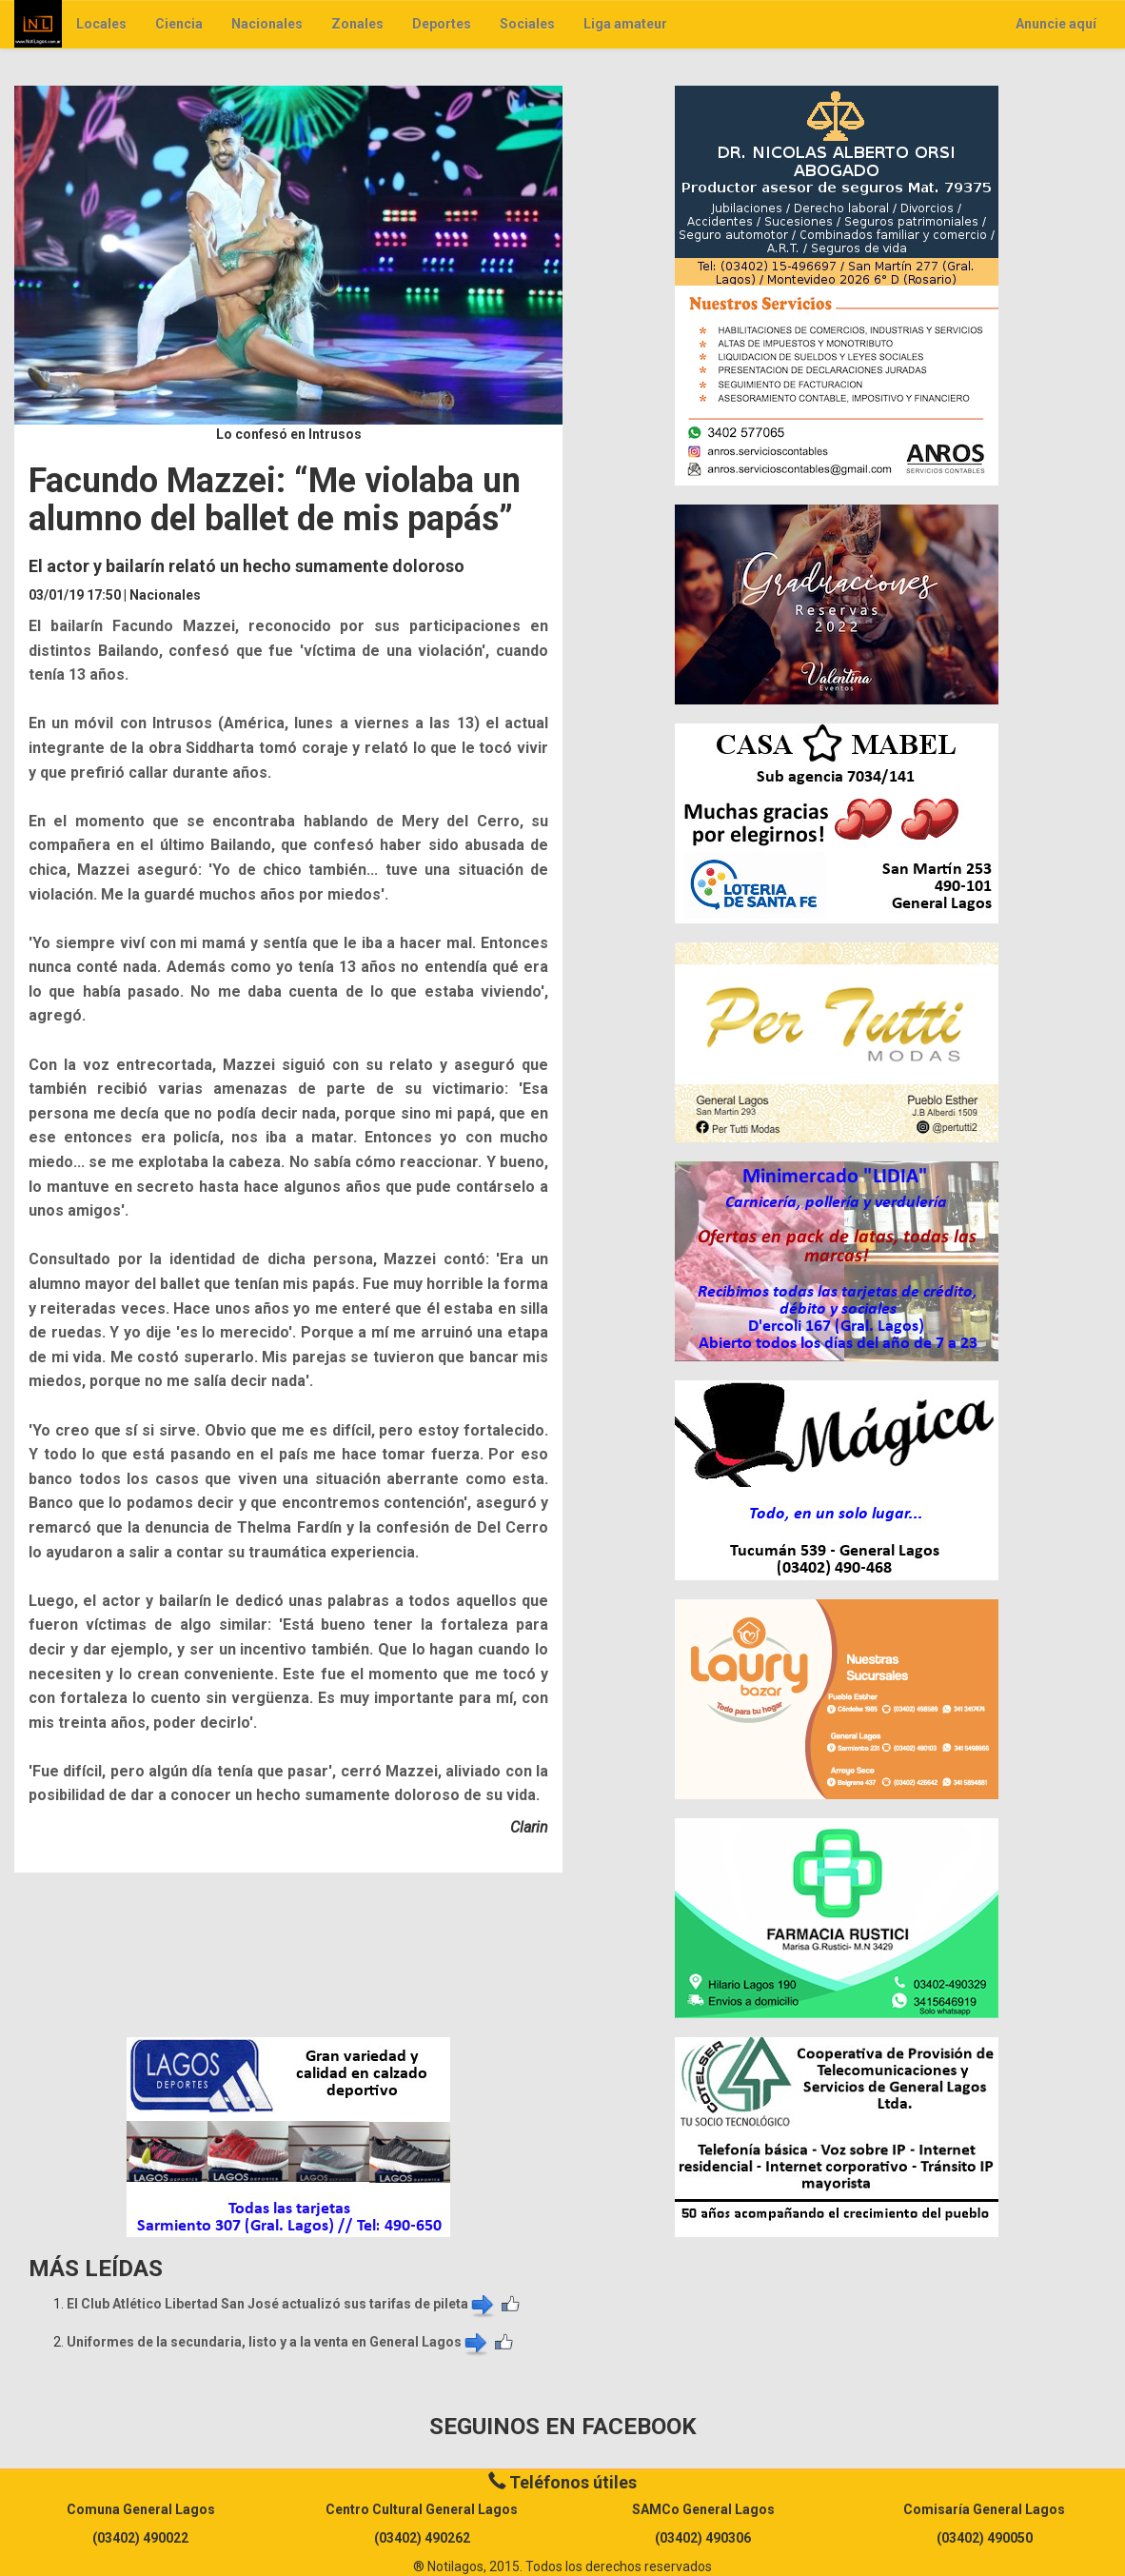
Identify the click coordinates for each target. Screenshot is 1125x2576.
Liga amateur (625, 23)
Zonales (357, 23)
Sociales (527, 23)
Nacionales (267, 23)
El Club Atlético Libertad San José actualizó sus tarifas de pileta (282, 2303)
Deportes (441, 23)
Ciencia (179, 23)
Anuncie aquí (1056, 23)
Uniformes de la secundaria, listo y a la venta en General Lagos (278, 2341)
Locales (101, 23)
